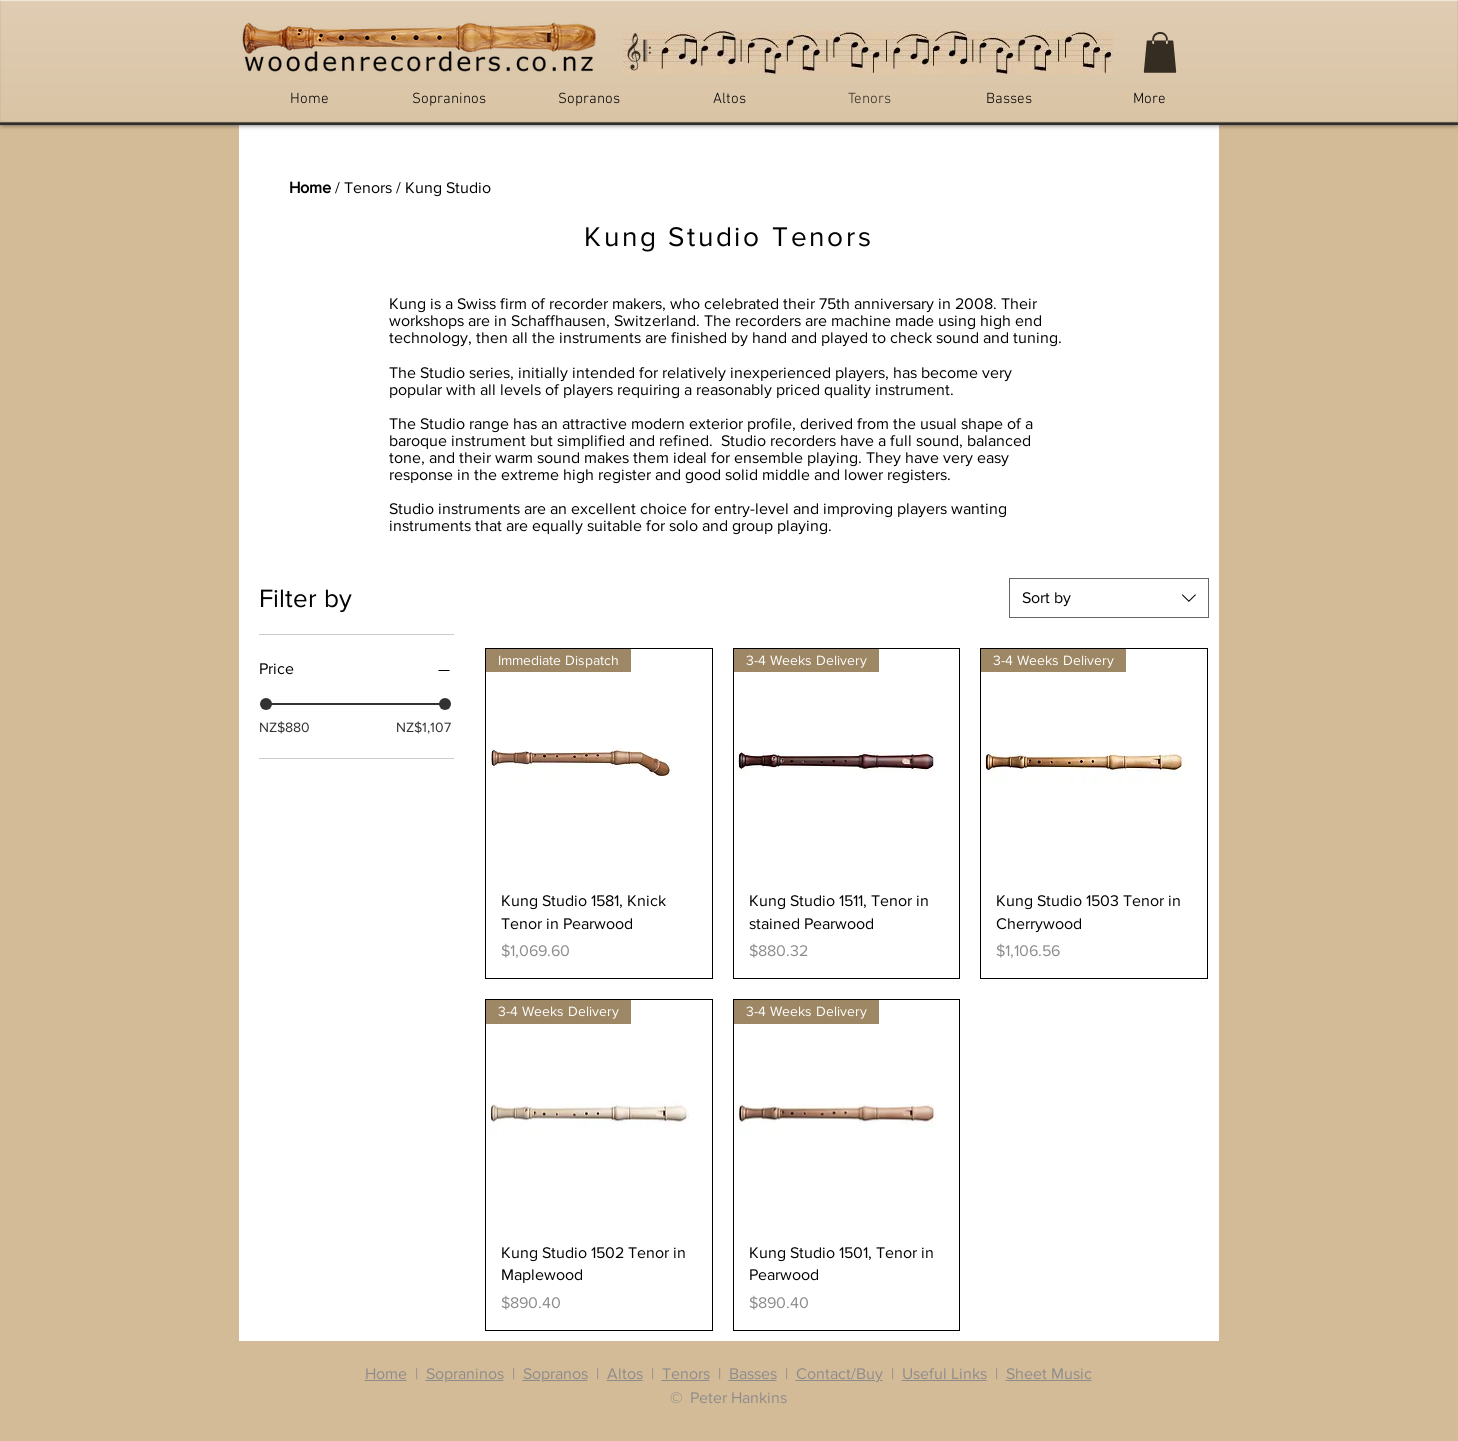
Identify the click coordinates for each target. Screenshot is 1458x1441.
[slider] (266, 704)
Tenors (368, 187)
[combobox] (1109, 598)
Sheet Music (1049, 1373)
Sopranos (555, 1373)
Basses (753, 1373)
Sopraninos (465, 1373)
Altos (625, 1373)
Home (310, 187)
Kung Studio (448, 187)
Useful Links (944, 1373)
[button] (1160, 52)
